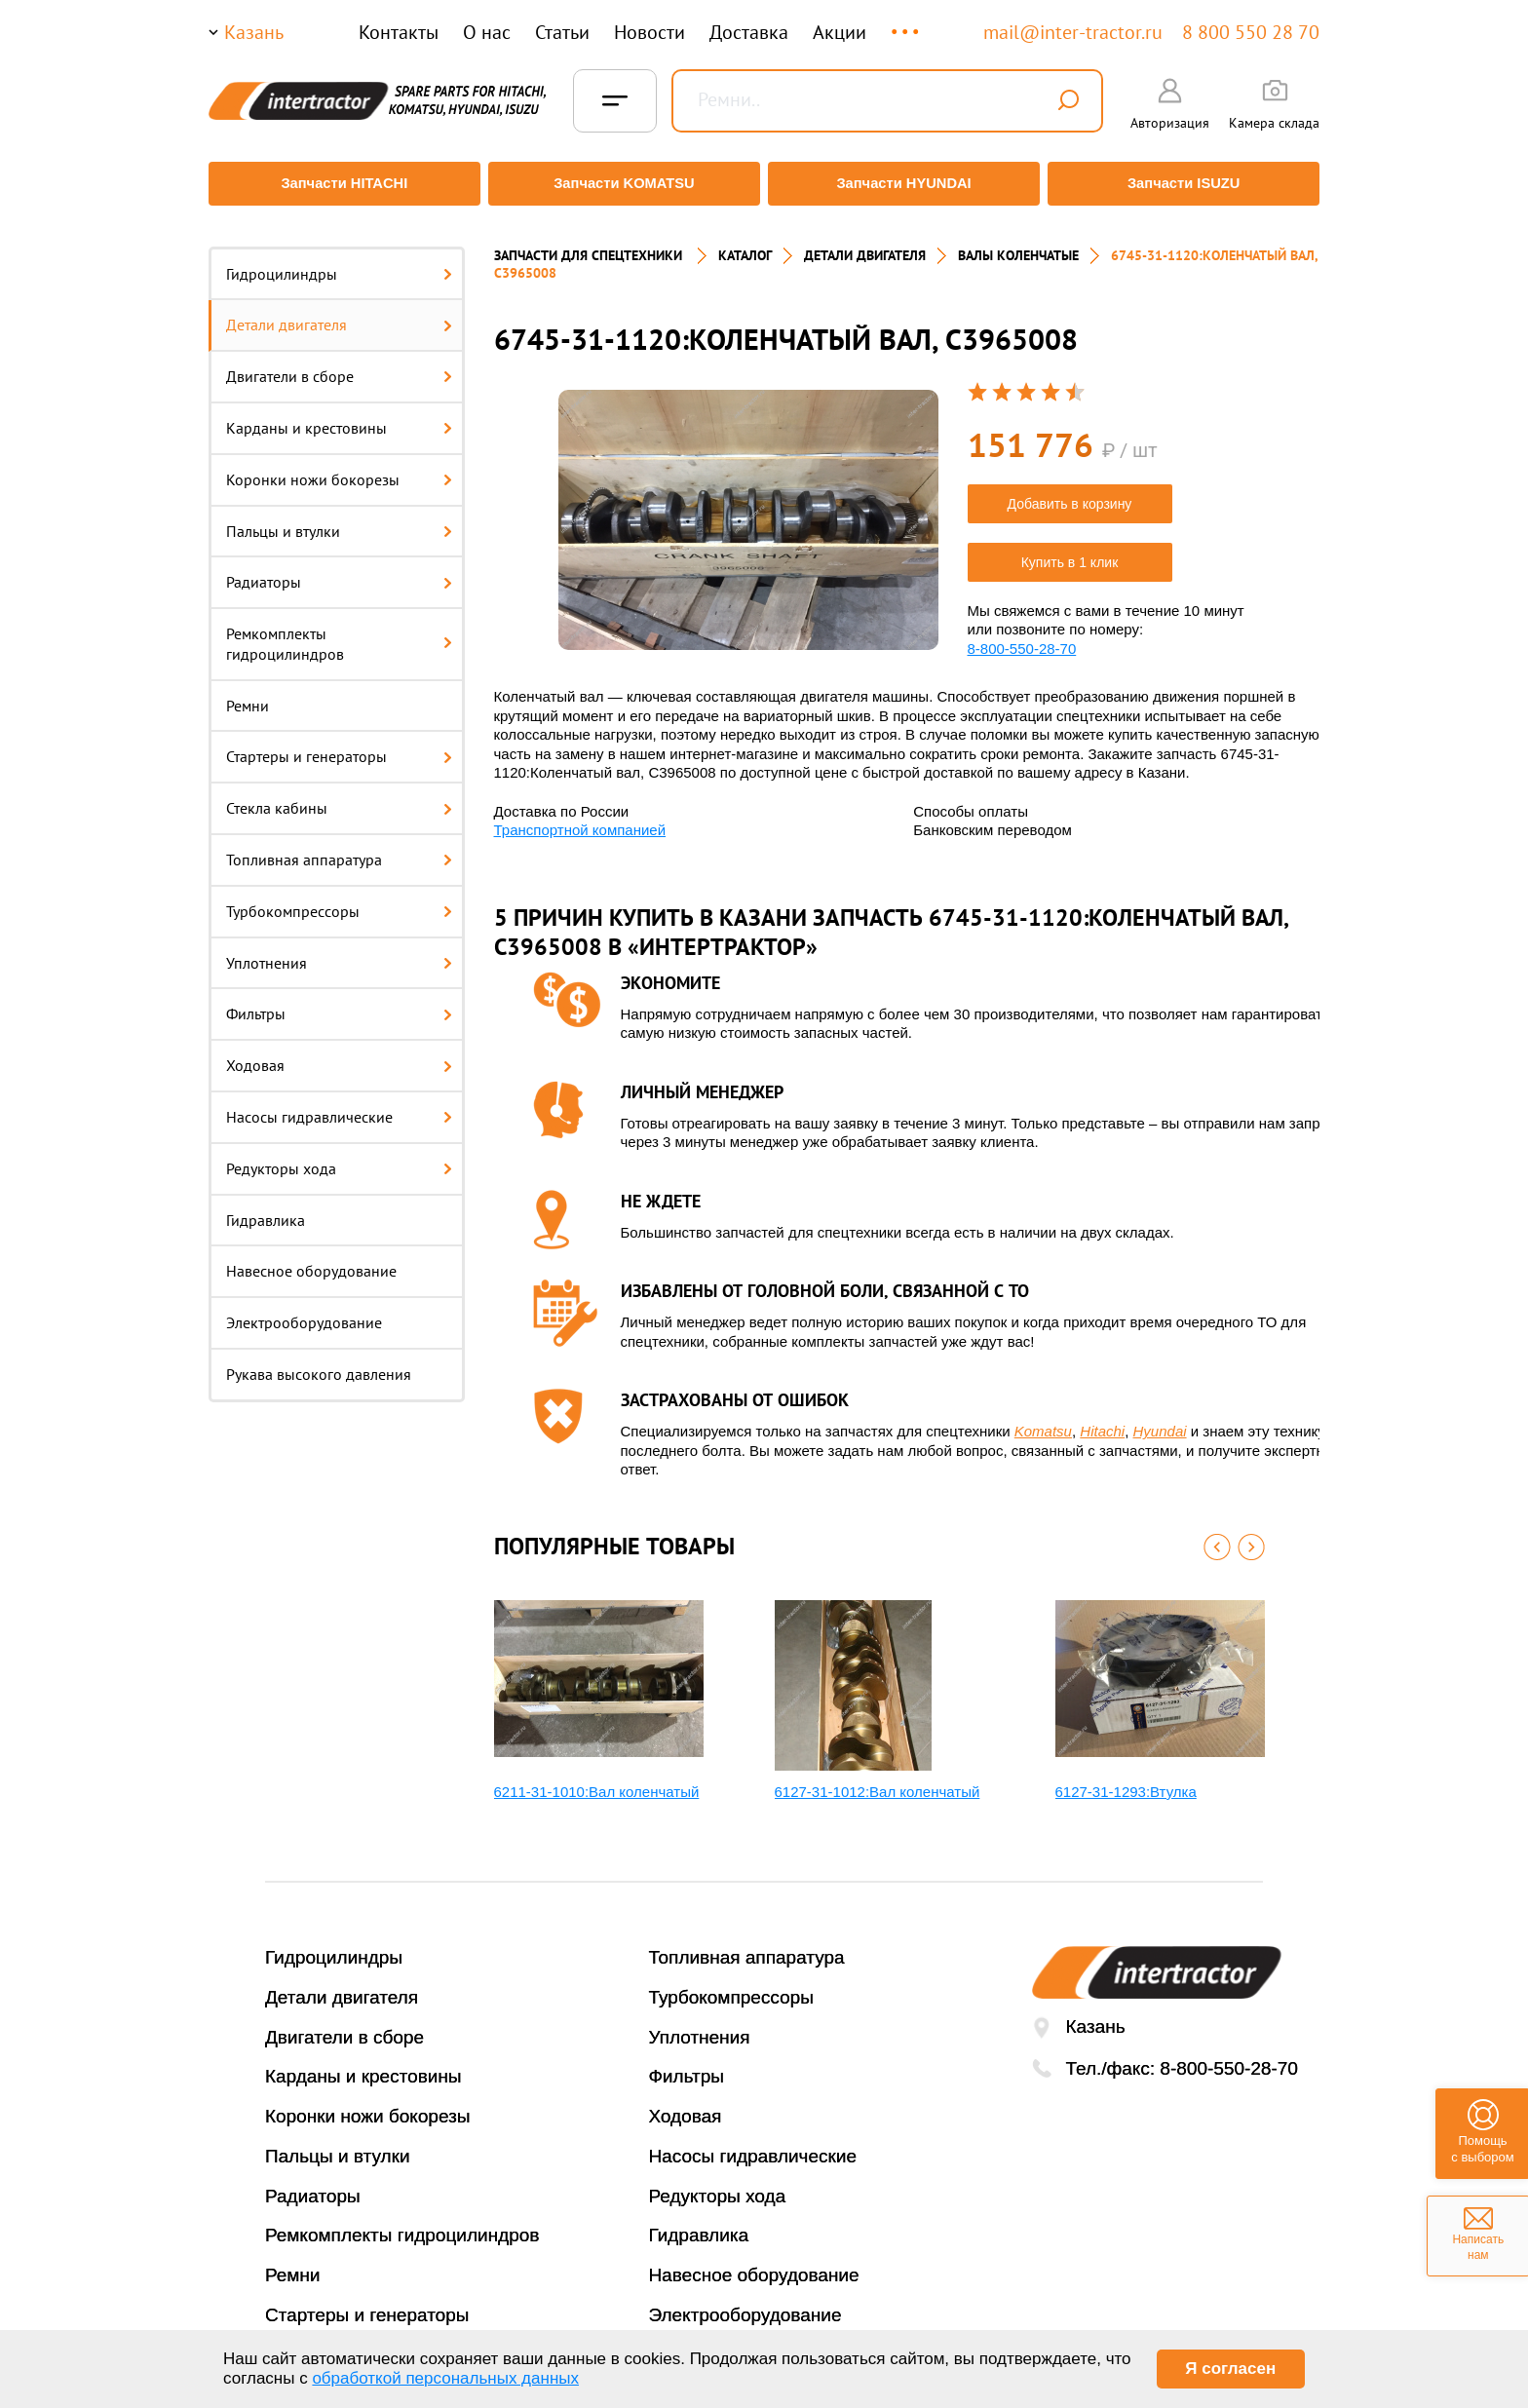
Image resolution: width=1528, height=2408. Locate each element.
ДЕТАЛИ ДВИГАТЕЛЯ (865, 243)
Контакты (399, 32)
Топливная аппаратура (339, 849)
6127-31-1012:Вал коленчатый (877, 1780)
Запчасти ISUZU (1188, 183)
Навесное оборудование (311, 1260)
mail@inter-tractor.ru (1073, 32)
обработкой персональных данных (445, 2378)
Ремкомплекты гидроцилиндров (339, 633)
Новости (649, 32)
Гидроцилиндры (339, 262)
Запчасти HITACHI (340, 183)
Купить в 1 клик (1070, 550)
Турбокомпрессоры (339, 899)
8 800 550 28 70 (1250, 32)
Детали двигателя (339, 314)
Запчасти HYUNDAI (905, 183)
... (907, 23)
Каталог (745, 243)
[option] (748, 509)
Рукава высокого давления (318, 1363)
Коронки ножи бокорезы (339, 468)
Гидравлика (265, 1208)
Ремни (247, 694)
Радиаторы (339, 571)
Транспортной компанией (580, 819)
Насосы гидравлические (339, 1106)
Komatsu (1043, 1420)
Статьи (562, 32)
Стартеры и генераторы (339, 745)
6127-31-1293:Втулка (1126, 1780)
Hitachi (1102, 1420)
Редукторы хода (339, 1156)
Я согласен (1230, 2368)
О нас (487, 32)
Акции (839, 32)
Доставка (748, 32)
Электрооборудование (304, 1311)
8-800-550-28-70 (1022, 637)
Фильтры (339, 1003)
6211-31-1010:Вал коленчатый (597, 1780)
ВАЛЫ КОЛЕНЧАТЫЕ (1018, 243)
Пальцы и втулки (339, 519)
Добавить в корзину (1070, 492)
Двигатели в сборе (339, 365)
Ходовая (339, 1054)
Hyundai (1160, 1420)
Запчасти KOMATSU (622, 183)
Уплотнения (339, 951)
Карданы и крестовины (339, 416)
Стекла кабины (339, 797)
